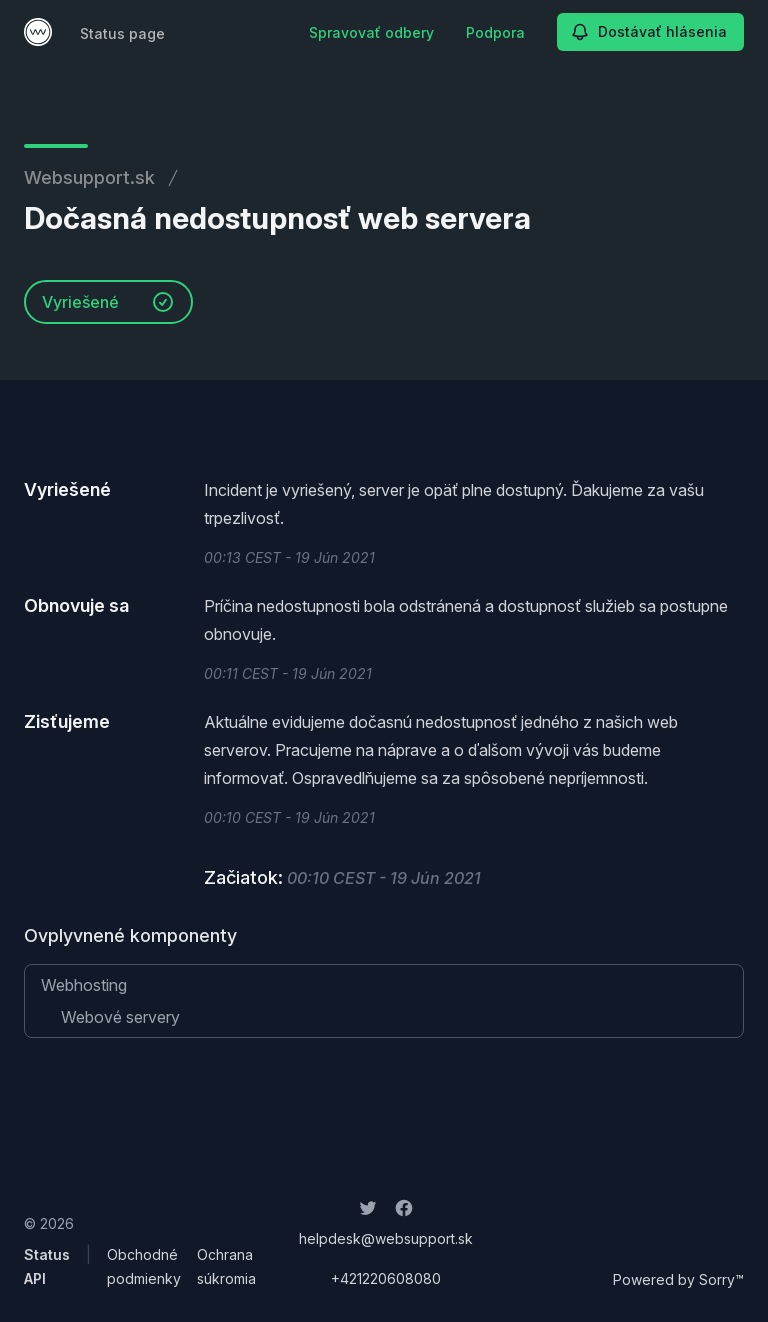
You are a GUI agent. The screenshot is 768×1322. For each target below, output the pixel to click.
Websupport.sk (89, 177)
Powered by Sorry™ (678, 1279)
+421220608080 (386, 1278)
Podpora (495, 32)
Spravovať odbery (371, 32)
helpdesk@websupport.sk (386, 1238)
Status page (122, 33)
